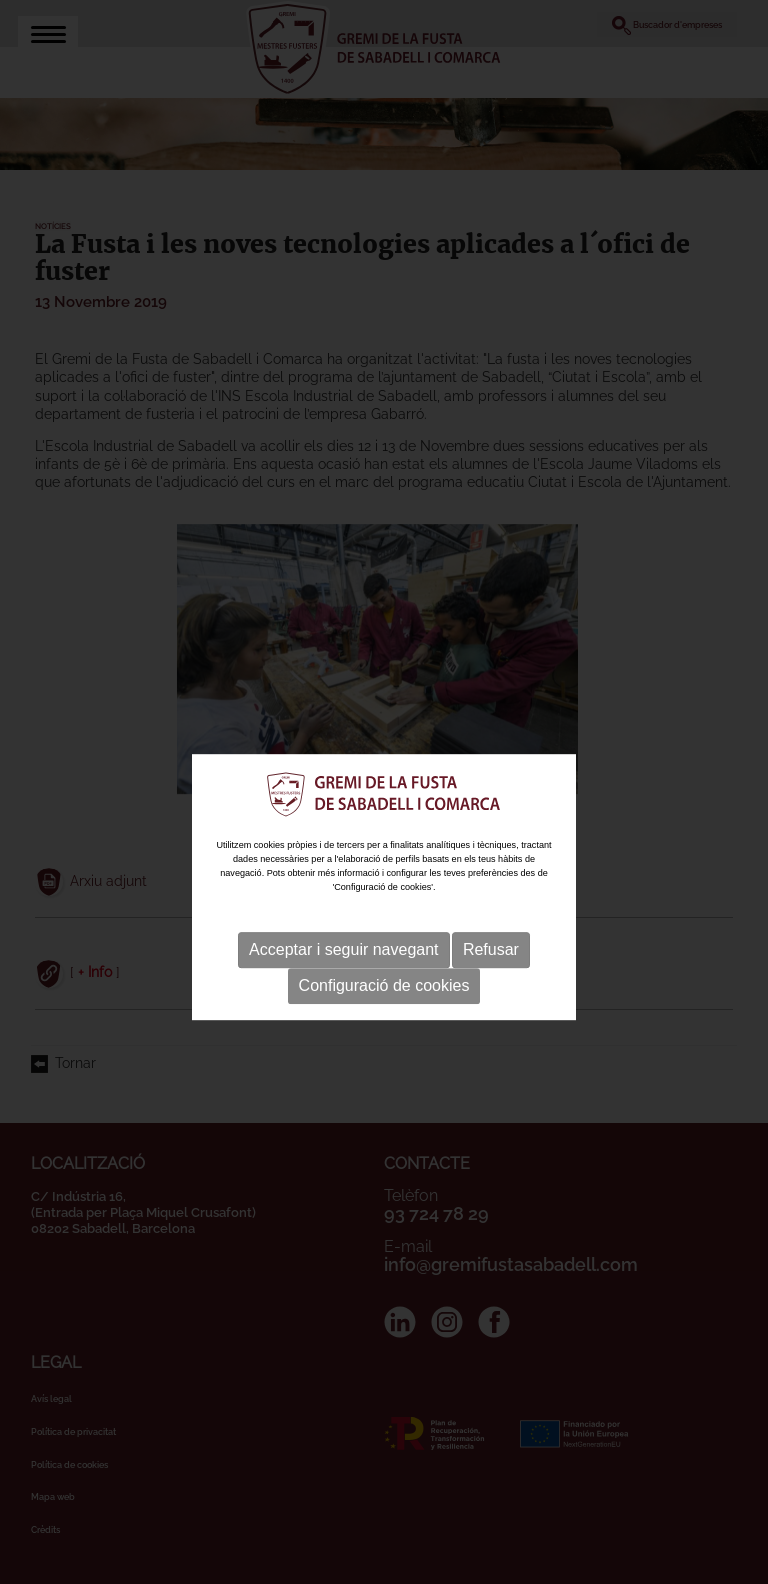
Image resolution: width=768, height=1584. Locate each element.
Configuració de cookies (384, 1006)
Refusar (491, 970)
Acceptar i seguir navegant (343, 970)
